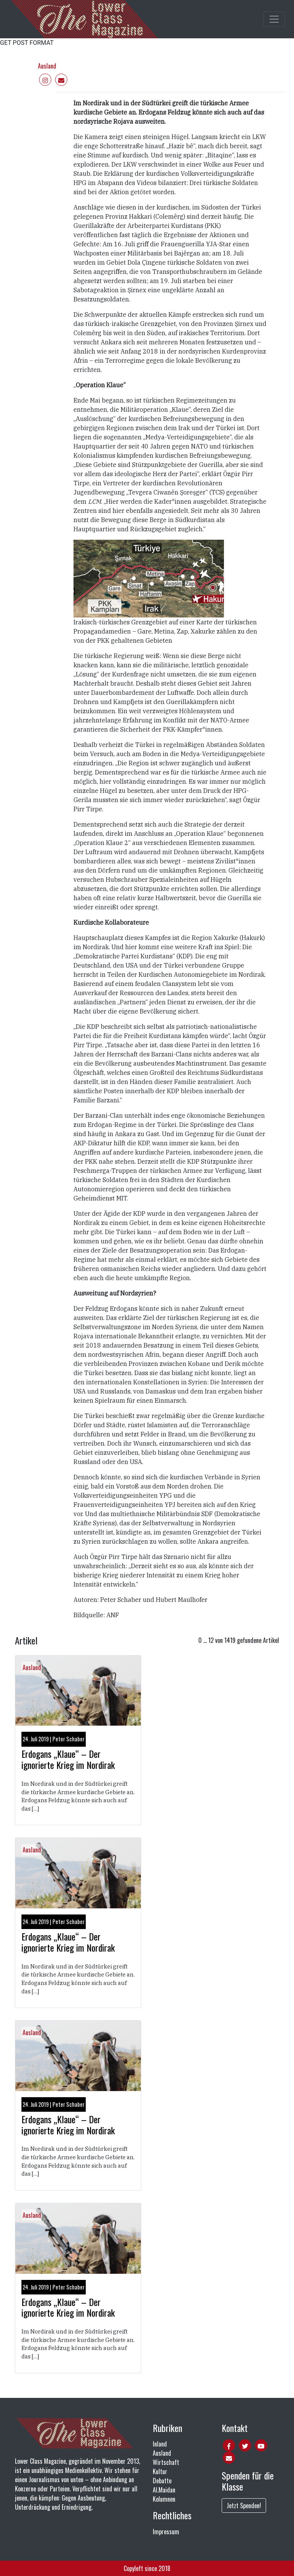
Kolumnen (164, 2499)
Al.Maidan (164, 2489)
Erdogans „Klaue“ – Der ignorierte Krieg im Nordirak (68, 1759)
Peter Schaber (68, 1739)
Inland (160, 2443)
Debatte (162, 2480)
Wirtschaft (166, 2462)
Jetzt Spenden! (244, 2505)
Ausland (47, 65)
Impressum (166, 2531)
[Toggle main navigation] (274, 19)
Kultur (160, 2471)
